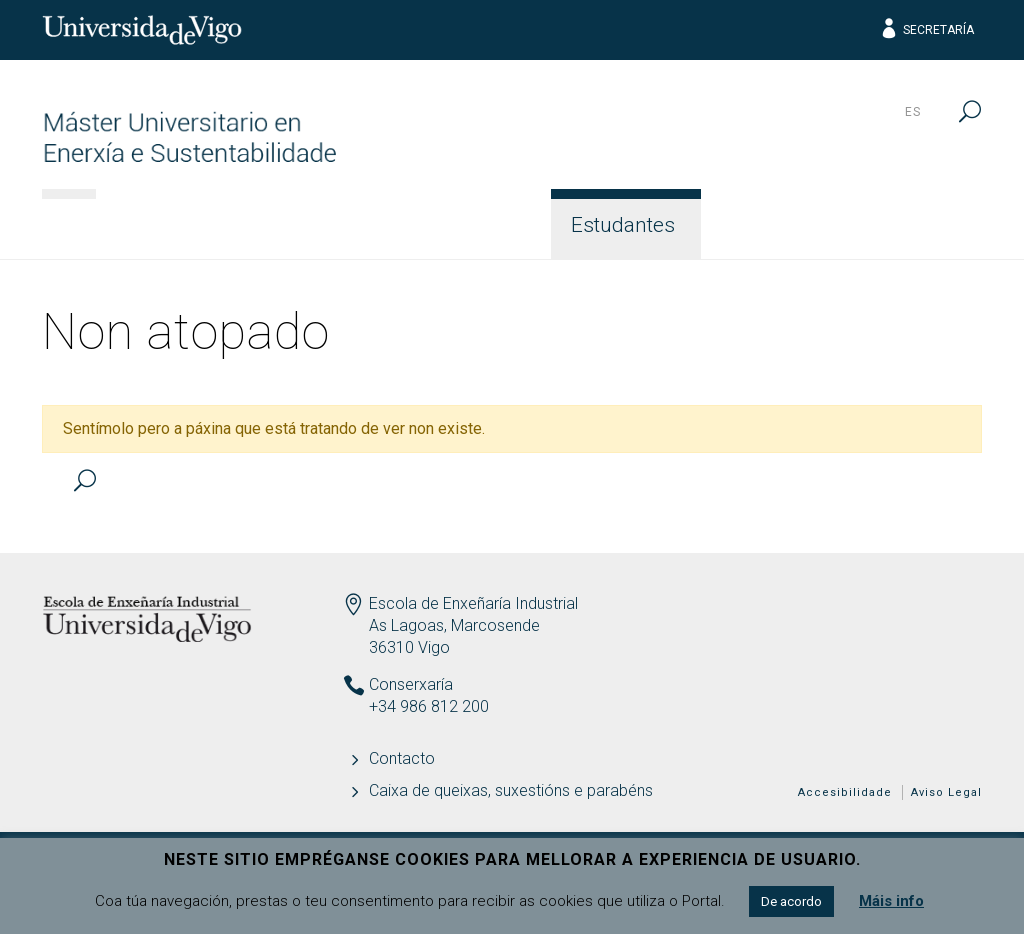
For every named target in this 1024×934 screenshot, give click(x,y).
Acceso (334, 225)
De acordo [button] (791, 901)
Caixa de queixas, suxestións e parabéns (511, 790)
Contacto (914, 225)
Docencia (470, 225)
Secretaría (926, 30)
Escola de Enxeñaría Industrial (473, 603)
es (913, 112)
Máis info (891, 901)
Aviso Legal (946, 792)
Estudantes (623, 225)
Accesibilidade (845, 792)
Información (184, 225)
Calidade (773, 225)
